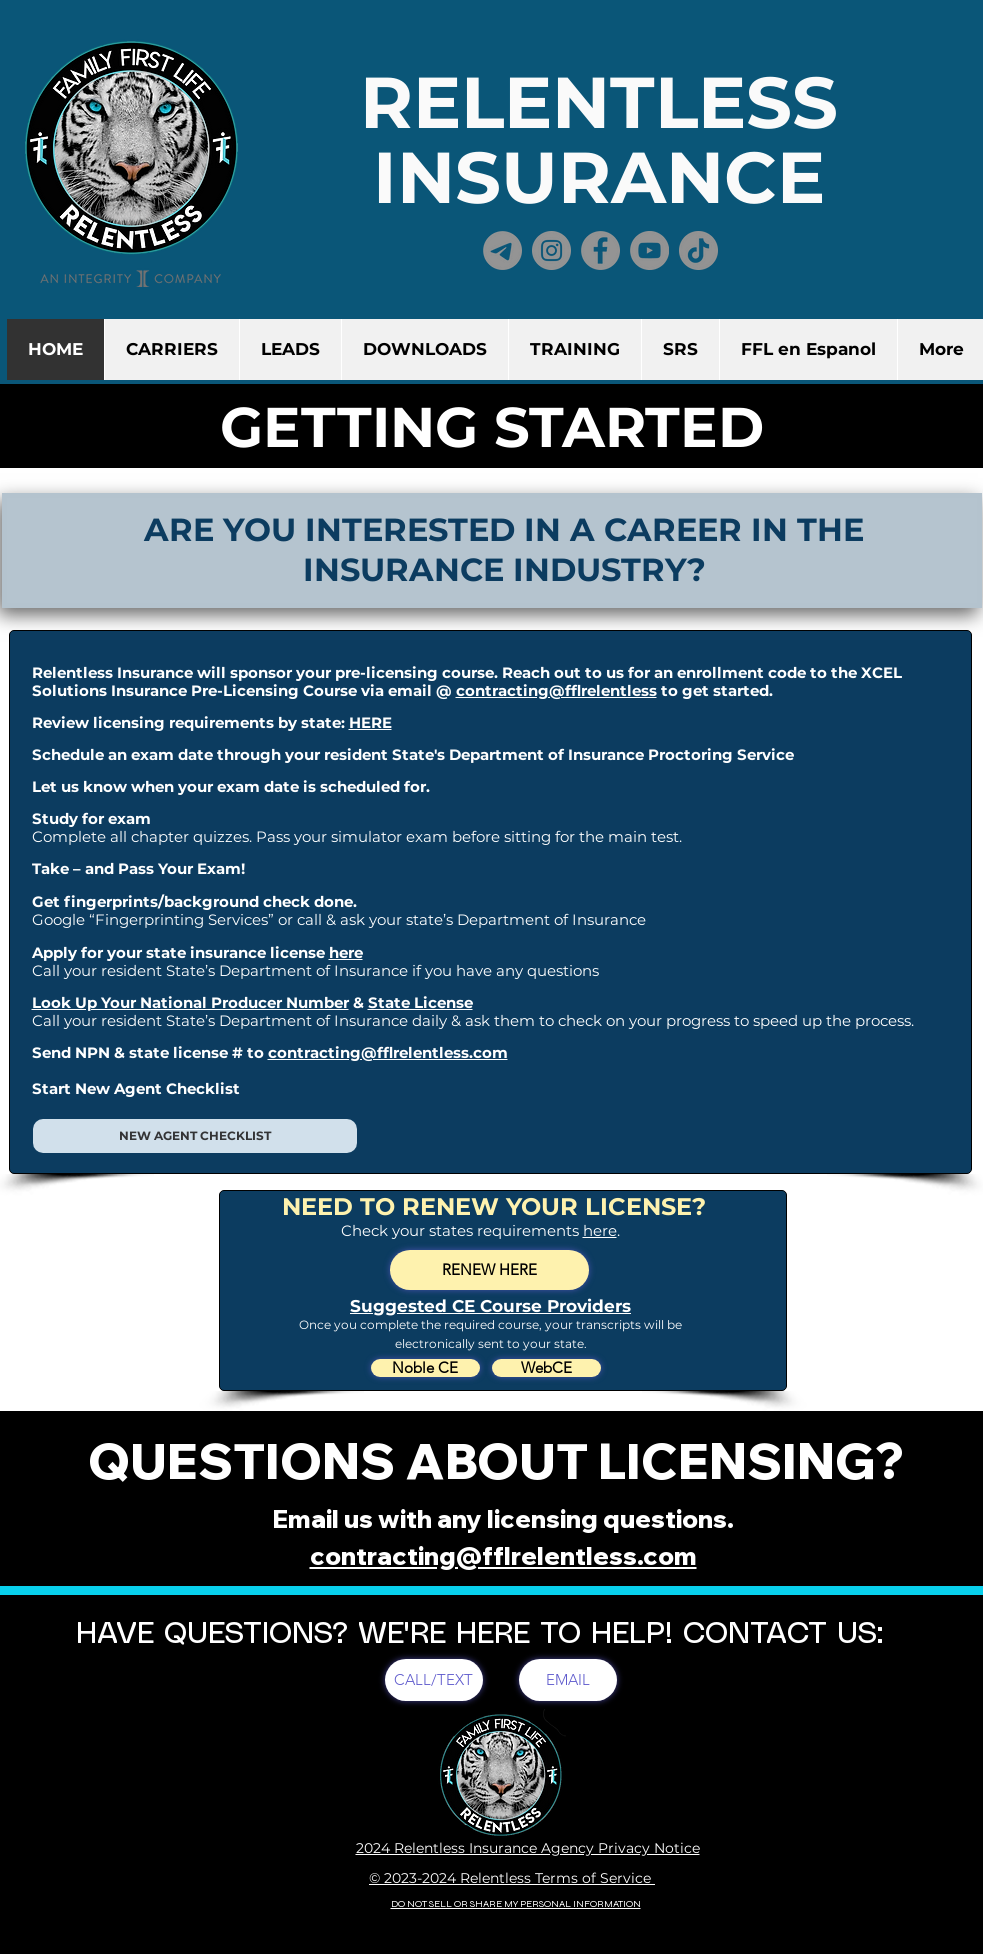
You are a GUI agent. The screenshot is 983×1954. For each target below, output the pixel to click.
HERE (370, 722)
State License (420, 1002)
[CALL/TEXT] (434, 1680)
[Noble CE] (425, 1368)
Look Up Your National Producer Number (190, 1002)
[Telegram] (502, 250)
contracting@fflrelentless (556, 690)
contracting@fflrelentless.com (388, 1052)
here (346, 952)
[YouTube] (649, 250)
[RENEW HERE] (489, 1270)
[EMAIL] (568, 1680)
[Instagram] (551, 250)
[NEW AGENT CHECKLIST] (195, 1136)
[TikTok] (698, 250)
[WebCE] (546, 1368)
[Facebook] (600, 250)
